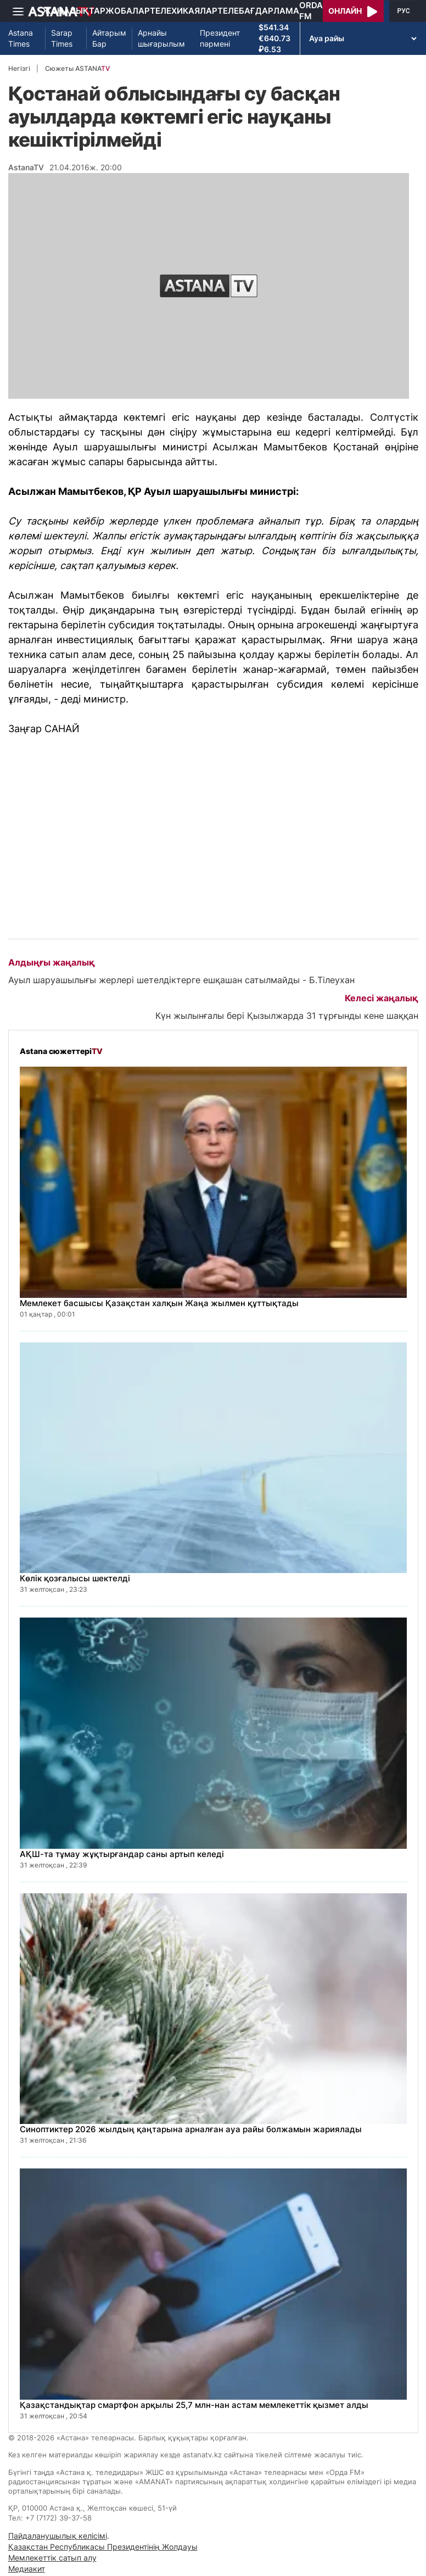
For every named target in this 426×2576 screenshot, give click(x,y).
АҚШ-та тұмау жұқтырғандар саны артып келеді (122, 1854)
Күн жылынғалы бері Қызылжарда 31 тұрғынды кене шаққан (286, 1015)
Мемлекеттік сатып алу (52, 2557)
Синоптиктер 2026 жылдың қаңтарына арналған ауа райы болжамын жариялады (191, 2129)
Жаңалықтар (73, 10)
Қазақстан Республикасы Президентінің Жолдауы (103, 2546)
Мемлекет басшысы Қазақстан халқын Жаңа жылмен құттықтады (159, 1303)
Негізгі (19, 68)
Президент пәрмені (220, 38)
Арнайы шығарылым (161, 38)
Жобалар (127, 10)
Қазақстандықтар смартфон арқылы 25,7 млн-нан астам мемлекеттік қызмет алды (194, 2405)
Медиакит (26, 2568)
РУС (403, 11)
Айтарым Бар (109, 38)
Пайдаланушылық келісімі (57, 2535)
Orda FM (311, 10)
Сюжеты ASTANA (77, 68)
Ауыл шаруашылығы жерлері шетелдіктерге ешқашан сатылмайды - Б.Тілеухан (181, 979)
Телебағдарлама (258, 10)
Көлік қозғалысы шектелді (75, 1578)
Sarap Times (61, 38)
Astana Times (20, 38)
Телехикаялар (183, 10)
